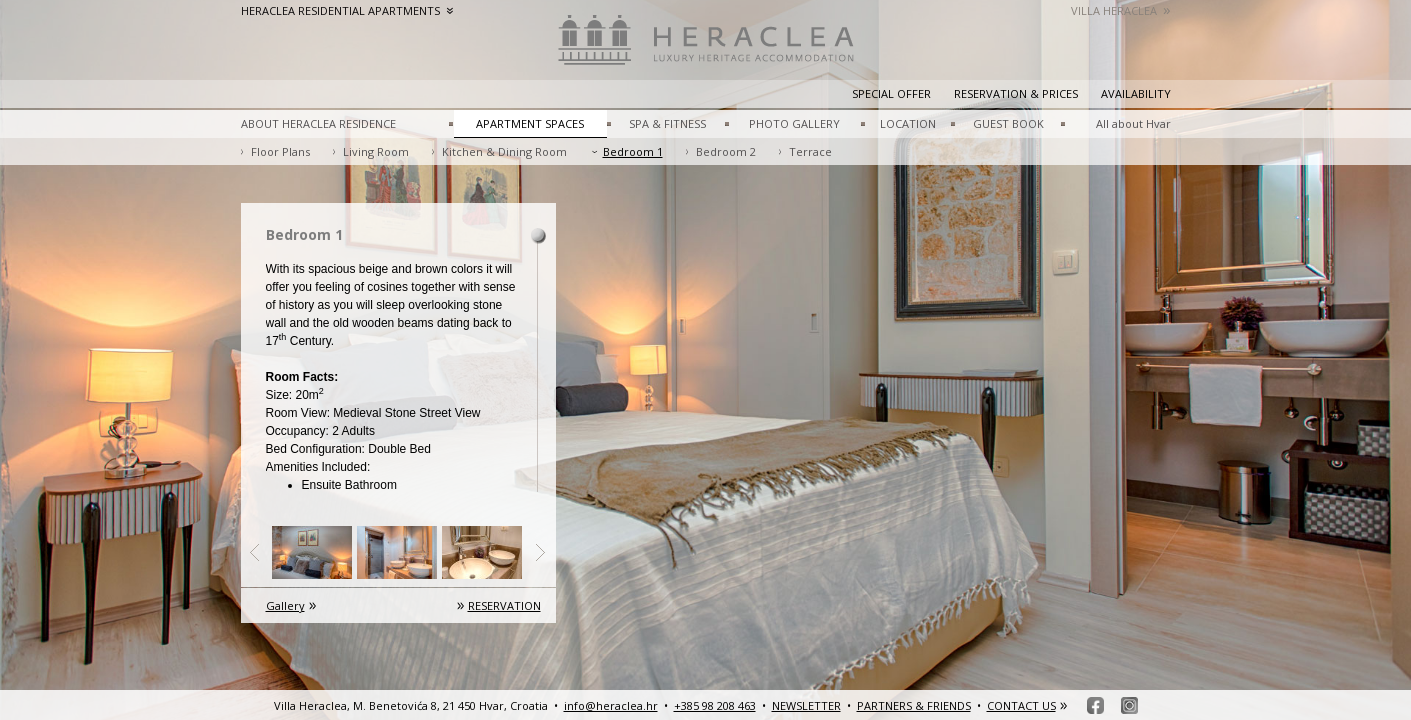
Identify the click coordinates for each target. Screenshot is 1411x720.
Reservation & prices (1016, 93)
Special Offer (891, 93)
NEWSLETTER (806, 705)
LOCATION (908, 123)
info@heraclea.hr (611, 705)
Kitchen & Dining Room (504, 151)
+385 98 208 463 (715, 705)
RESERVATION (504, 605)
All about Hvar (1133, 123)
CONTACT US (1021, 705)
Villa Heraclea (1121, 10)
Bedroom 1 (633, 151)
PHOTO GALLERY (794, 123)
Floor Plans (280, 151)
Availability (1136, 93)
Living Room (376, 151)
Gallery (285, 605)
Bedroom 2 (726, 151)
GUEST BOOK (1008, 123)
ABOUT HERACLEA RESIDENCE (318, 123)
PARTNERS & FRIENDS (914, 705)
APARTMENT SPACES (530, 123)
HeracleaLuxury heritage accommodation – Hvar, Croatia (706, 50)
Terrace (810, 151)
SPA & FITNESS (667, 123)
